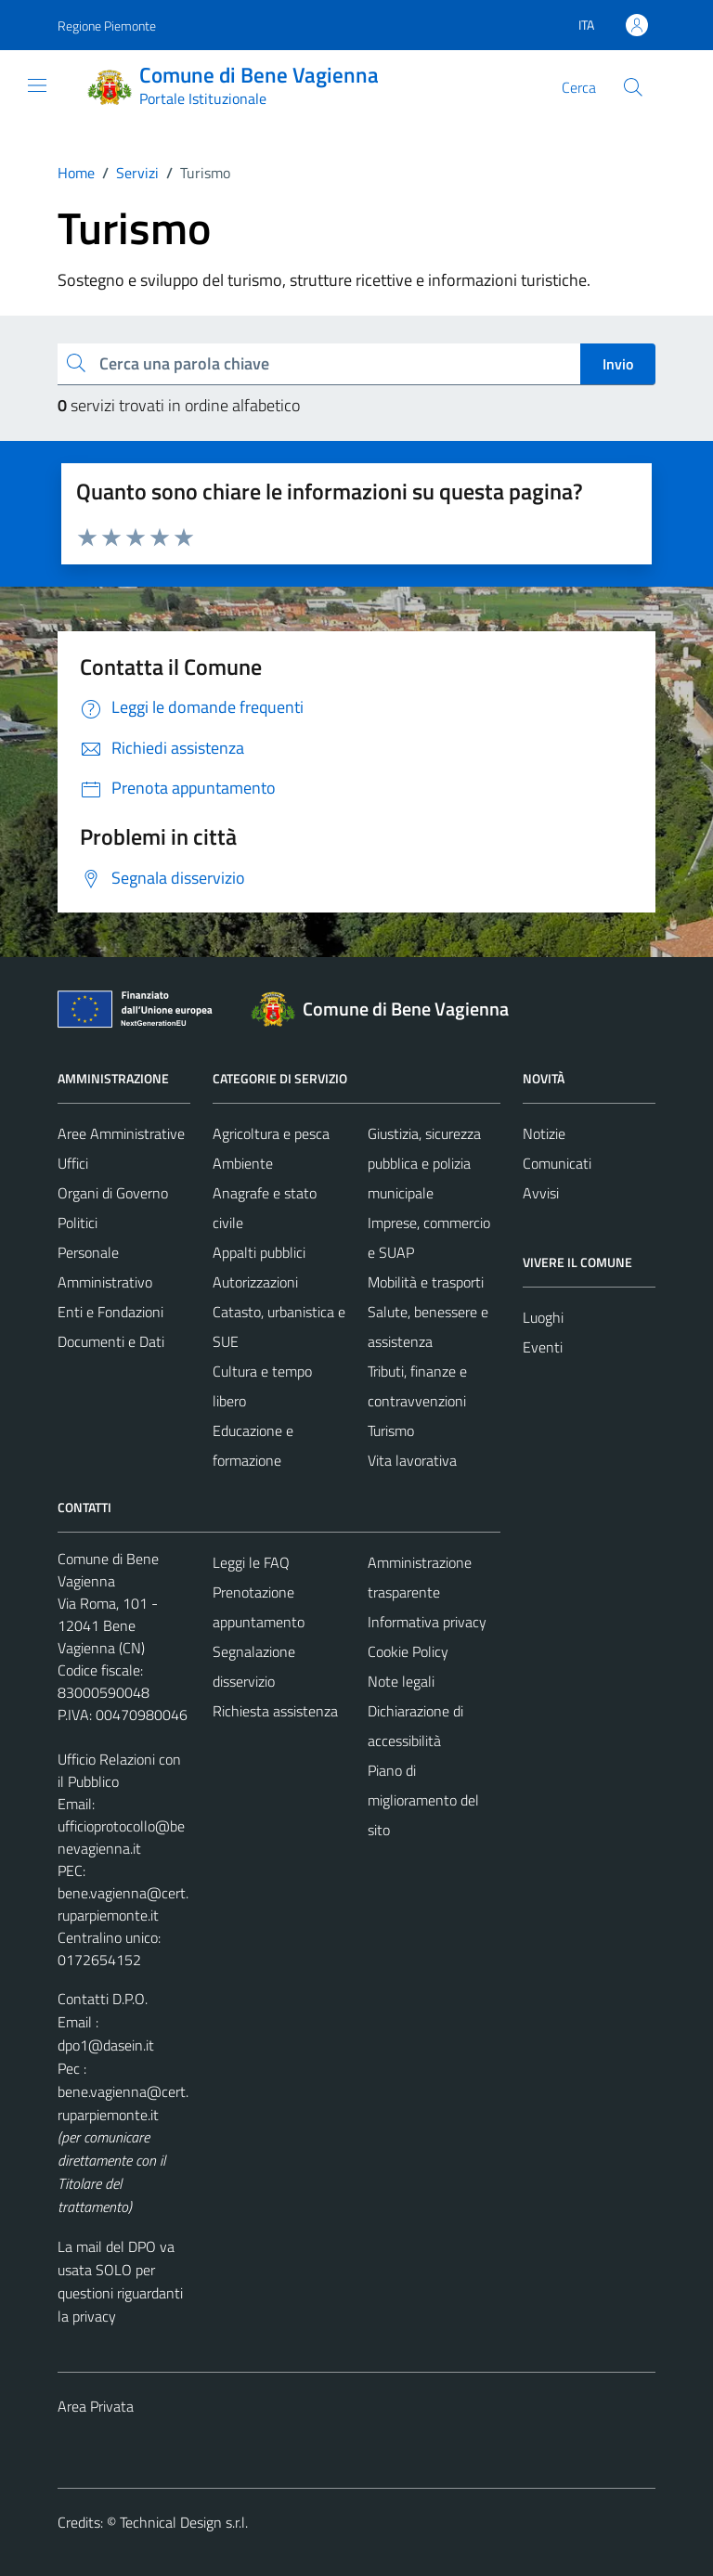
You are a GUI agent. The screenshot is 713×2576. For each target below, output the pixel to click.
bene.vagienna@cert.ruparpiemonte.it (123, 1904)
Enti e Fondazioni (110, 1312)
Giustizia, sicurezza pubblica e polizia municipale (424, 1163)
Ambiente (243, 1163)
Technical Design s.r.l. (184, 2522)
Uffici (73, 1163)
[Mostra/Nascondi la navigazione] (37, 85)
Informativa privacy (427, 1622)
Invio (618, 364)
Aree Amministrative (121, 1133)
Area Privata (96, 2406)
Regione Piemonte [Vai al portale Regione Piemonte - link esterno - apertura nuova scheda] (107, 25)
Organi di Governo (113, 1193)
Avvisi (541, 1193)
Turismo (391, 1430)
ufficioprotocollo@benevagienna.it (121, 1837)
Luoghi (543, 1317)
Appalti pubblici (259, 1252)
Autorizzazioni (255, 1282)
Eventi (543, 1347)
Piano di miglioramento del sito (423, 1800)
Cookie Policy (408, 1651)
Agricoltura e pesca (271, 1133)
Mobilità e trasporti (426, 1282)
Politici (77, 1222)
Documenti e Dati (111, 1341)
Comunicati (557, 1163)
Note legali (401, 1681)
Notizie (544, 1133)
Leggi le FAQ (251, 1562)
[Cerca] (633, 87)
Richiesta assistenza (275, 1711)
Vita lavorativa (412, 1460)
